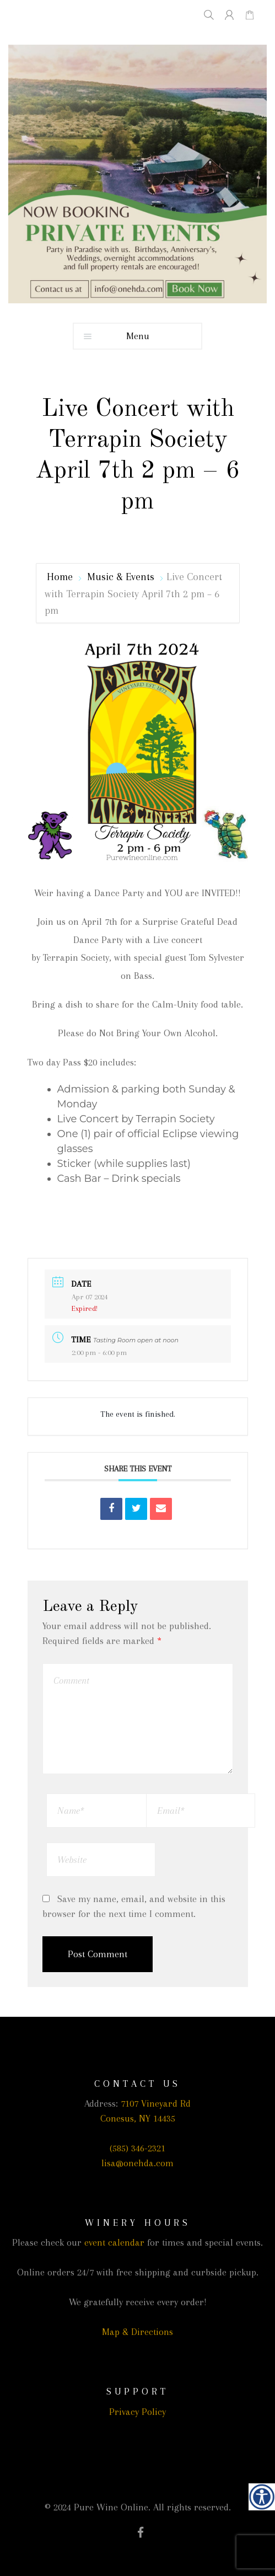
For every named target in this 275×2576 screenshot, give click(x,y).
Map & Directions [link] (137, 2331)
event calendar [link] (114, 2242)
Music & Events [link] (120, 577)
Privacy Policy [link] (137, 2411)
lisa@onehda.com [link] (137, 2162)
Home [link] (61, 577)
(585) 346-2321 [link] (137, 2148)
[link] (262, 2496)
